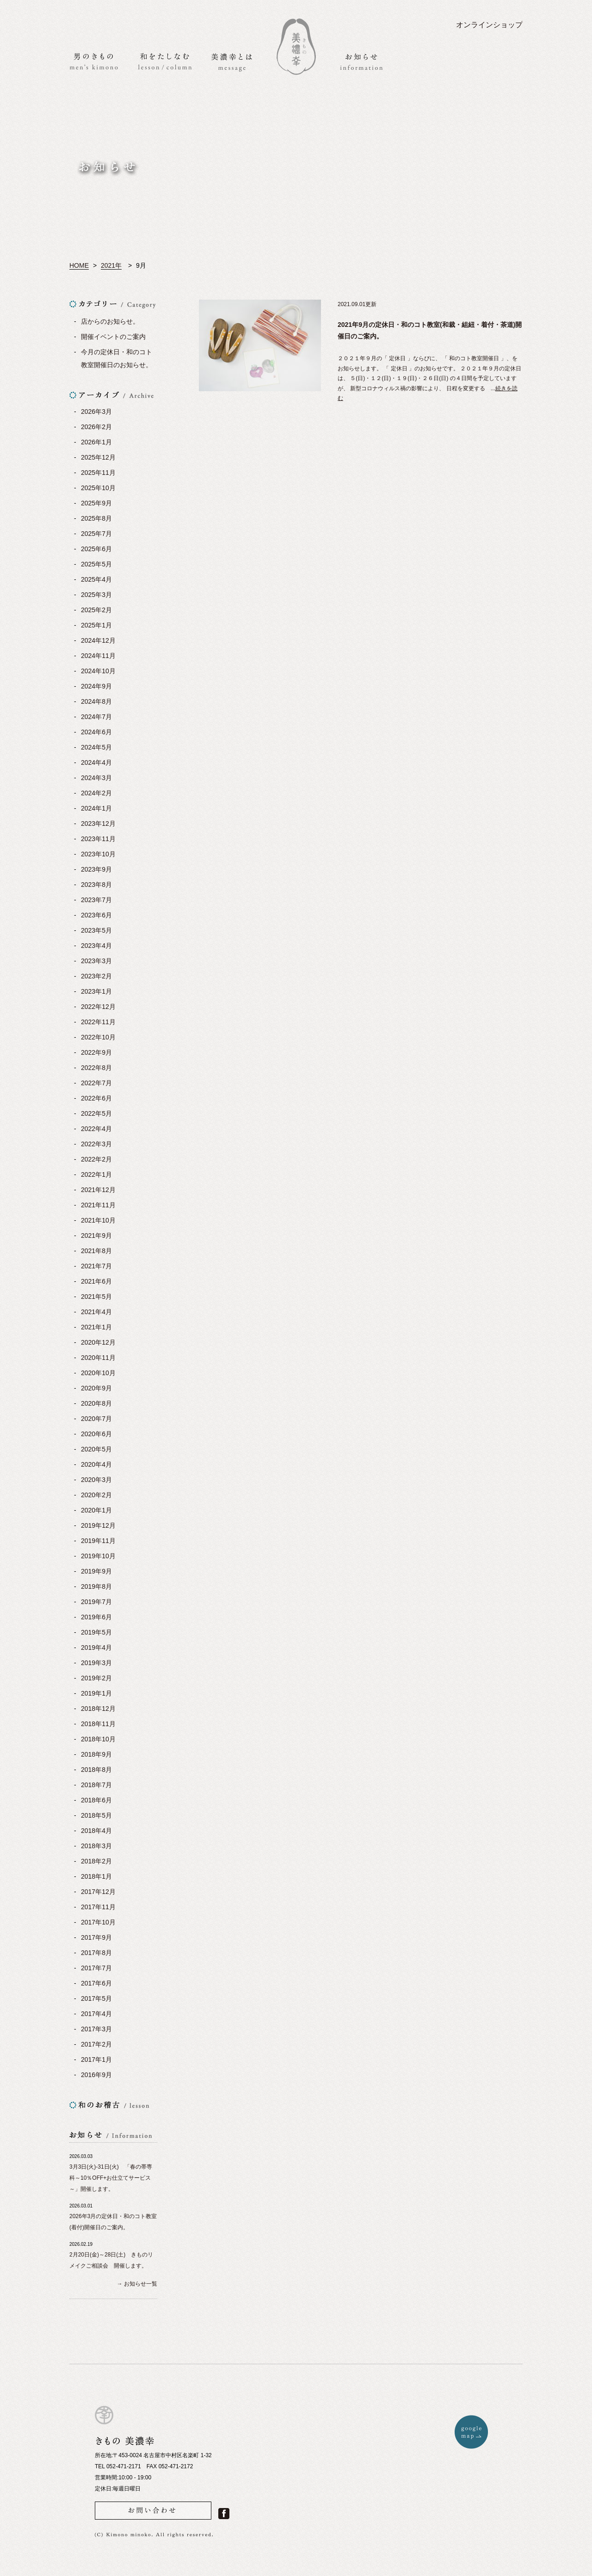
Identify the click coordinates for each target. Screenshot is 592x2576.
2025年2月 (96, 610)
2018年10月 (98, 1739)
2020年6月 (96, 1434)
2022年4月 (96, 1128)
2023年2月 (96, 976)
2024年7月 (96, 716)
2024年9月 (96, 686)
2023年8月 (96, 884)
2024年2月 (96, 793)
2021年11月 (98, 1205)
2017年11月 (98, 1907)
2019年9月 (96, 1571)
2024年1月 (96, 808)
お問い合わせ (438, 61)
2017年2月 (96, 2044)
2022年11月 (98, 1022)
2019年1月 (96, 1693)
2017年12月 (98, 1891)
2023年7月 (96, 900)
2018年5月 (96, 1815)
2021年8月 (96, 1250)
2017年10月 (98, 1922)
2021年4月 (96, 1312)
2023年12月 (98, 823)
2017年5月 (96, 1998)
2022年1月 (96, 1174)
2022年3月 (96, 1144)
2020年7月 (96, 1418)
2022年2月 (96, 1159)
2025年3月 (96, 594)
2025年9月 (96, 503)
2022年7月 (96, 1083)
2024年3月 (96, 777)
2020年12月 (98, 1342)
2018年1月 (96, 1876)
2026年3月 (96, 411)
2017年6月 (96, 1983)
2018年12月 (98, 1708)
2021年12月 (98, 1189)
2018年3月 (96, 1846)
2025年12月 (98, 457)
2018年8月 (96, 1769)
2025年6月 (96, 549)
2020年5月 (96, 1449)
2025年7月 (96, 533)
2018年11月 (98, 1724)
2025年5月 (96, 564)
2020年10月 (98, 1373)
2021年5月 (96, 1296)
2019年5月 (96, 1632)
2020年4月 (96, 1464)
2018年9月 (96, 1754)
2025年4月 (96, 579)
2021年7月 (96, 1266)
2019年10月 (98, 1556)
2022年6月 (96, 1098)
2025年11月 (98, 472)
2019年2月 (96, 1678)
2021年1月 (96, 1327)
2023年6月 (96, 915)
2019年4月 (96, 1647)
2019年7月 (96, 1601)
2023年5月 (96, 930)
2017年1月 (96, 2059)
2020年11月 (98, 1357)
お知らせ (361, 61)
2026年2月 (96, 426)
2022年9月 (96, 1052)
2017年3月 (96, 2029)
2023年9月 (96, 869)
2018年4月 (96, 1830)
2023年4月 (96, 945)
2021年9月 (96, 1235)
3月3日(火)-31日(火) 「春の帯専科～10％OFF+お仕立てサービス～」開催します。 (110, 2178)
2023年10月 (98, 854)
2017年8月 (96, 1952)
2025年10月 (98, 488)
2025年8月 (96, 518)
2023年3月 (96, 961)
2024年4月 (96, 762)
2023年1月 (96, 991)
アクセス (507, 61)
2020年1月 (96, 1510)
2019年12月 (98, 1525)
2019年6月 (96, 1617)
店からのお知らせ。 (110, 321)
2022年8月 (96, 1067)
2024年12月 (98, 640)
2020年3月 (96, 1479)
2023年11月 (98, 838)
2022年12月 (98, 1006)
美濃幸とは (231, 62)
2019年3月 (96, 1662)
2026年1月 (96, 442)
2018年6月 (96, 1800)
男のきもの (93, 61)
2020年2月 (96, 1495)
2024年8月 (96, 701)
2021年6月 (96, 1281)
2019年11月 (98, 1540)
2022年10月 (98, 1037)
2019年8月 (96, 1586)
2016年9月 (96, 2074)
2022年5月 (96, 1113)
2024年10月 (98, 671)
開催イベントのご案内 (113, 336)
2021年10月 (98, 1220)
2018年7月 (96, 1785)
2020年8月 (96, 1403)
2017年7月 (96, 1968)
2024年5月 (96, 747)
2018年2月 (96, 1861)
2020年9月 (96, 1388)
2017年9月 (96, 1937)
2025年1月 (96, 625)
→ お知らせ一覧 (137, 2284)
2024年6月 (96, 732)
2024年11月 (98, 655)
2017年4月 (96, 2013)
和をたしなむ (165, 61)
